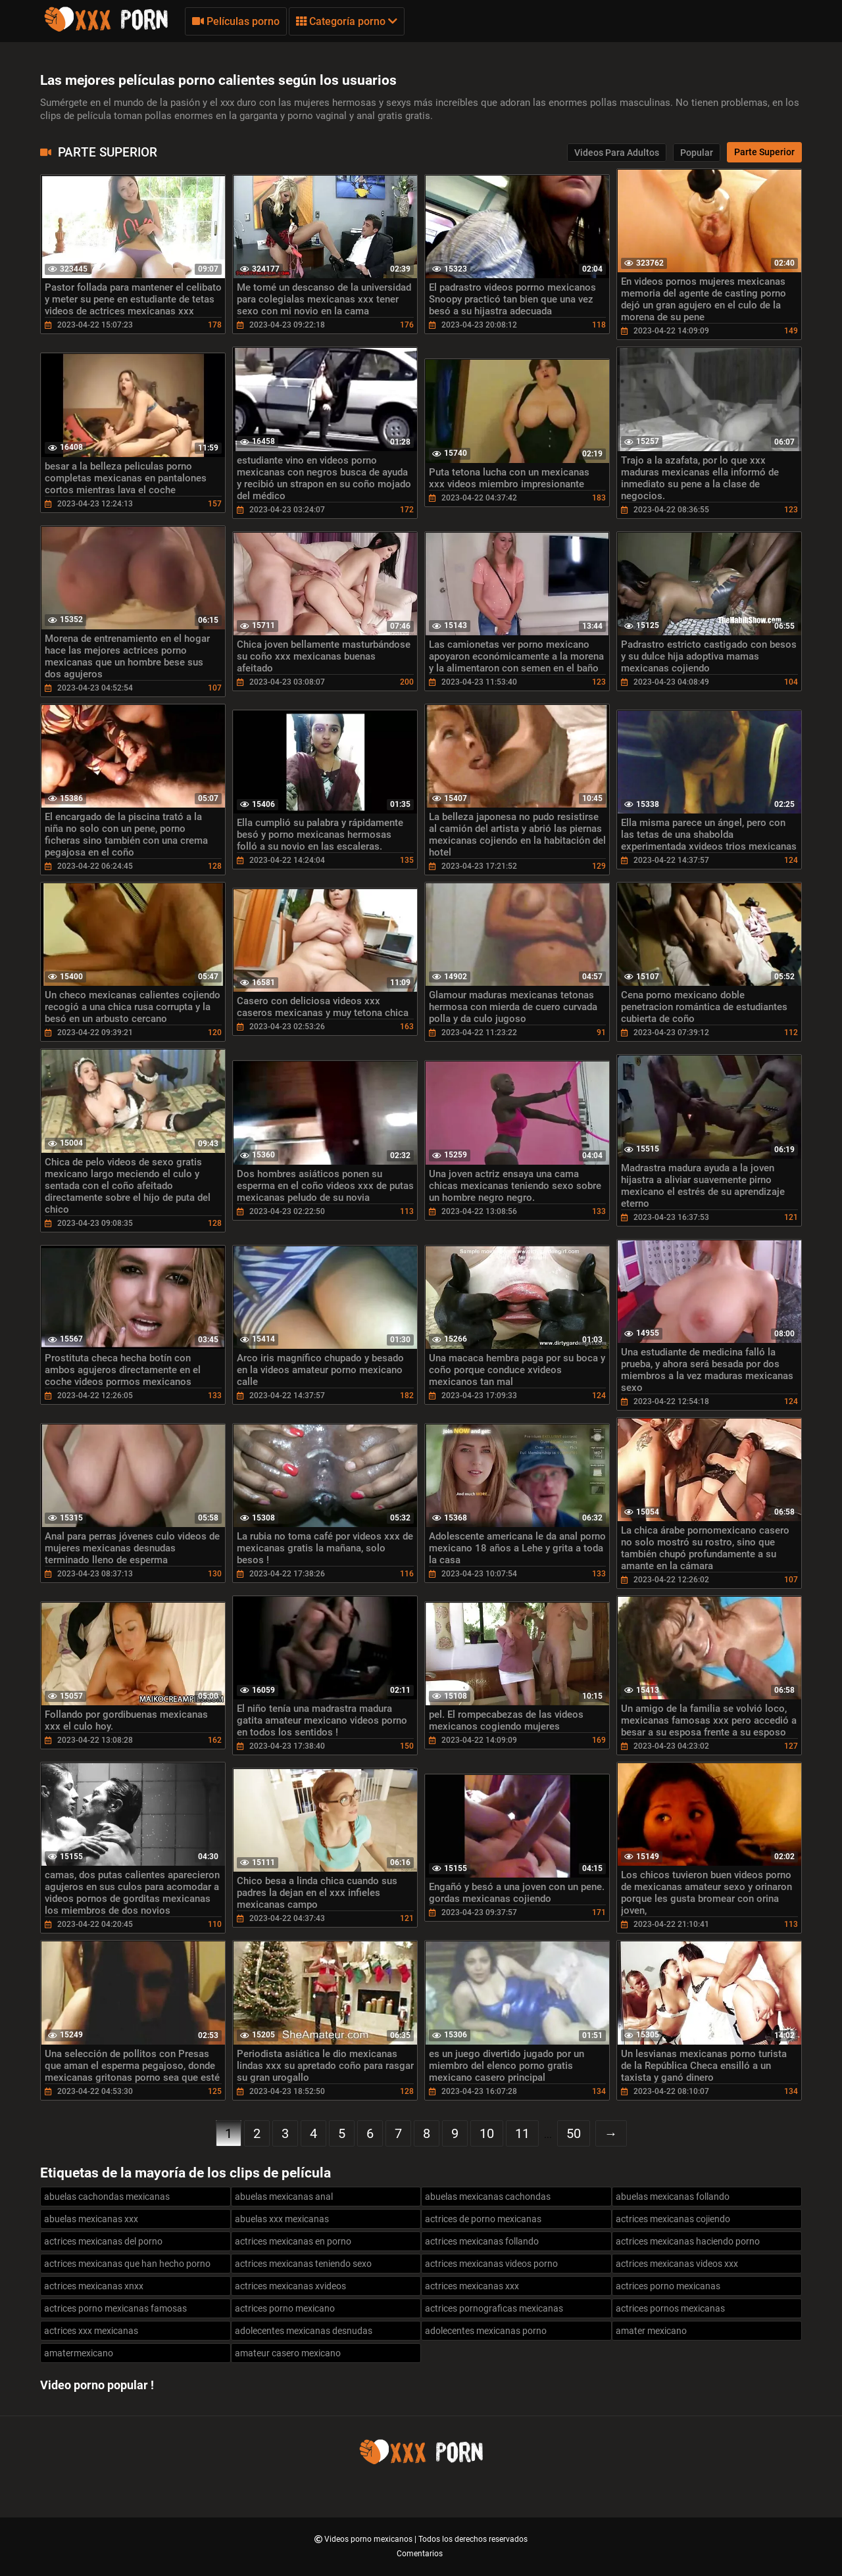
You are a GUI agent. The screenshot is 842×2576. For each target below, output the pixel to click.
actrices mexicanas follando (482, 2241)
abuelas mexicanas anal (284, 2196)
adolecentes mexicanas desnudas (303, 2330)
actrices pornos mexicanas (670, 2308)
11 (522, 2133)
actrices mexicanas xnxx (93, 2286)
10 (487, 2133)
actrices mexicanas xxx (472, 2286)
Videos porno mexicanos (369, 2539)
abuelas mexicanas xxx (91, 2219)
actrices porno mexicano (285, 2308)
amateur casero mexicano (288, 2353)
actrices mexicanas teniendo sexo (303, 2263)
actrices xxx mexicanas (91, 2330)
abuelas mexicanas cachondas (488, 2196)
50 (573, 2133)
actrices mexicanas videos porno (491, 2263)
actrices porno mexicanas (668, 2286)
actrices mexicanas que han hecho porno (127, 2263)
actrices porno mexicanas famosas (115, 2308)
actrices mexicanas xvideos (290, 2286)
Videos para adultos (616, 152)
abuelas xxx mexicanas (282, 2219)
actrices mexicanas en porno (293, 2241)
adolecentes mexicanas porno (486, 2330)
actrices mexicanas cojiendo (673, 2219)
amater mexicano (651, 2330)
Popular (696, 152)
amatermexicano (78, 2353)
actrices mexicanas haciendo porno (688, 2241)
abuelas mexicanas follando (673, 2196)
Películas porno (236, 21)
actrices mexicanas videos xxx (677, 2263)
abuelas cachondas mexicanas (107, 2196)
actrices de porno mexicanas (483, 2219)
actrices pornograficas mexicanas (494, 2308)
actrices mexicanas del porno (103, 2241)
